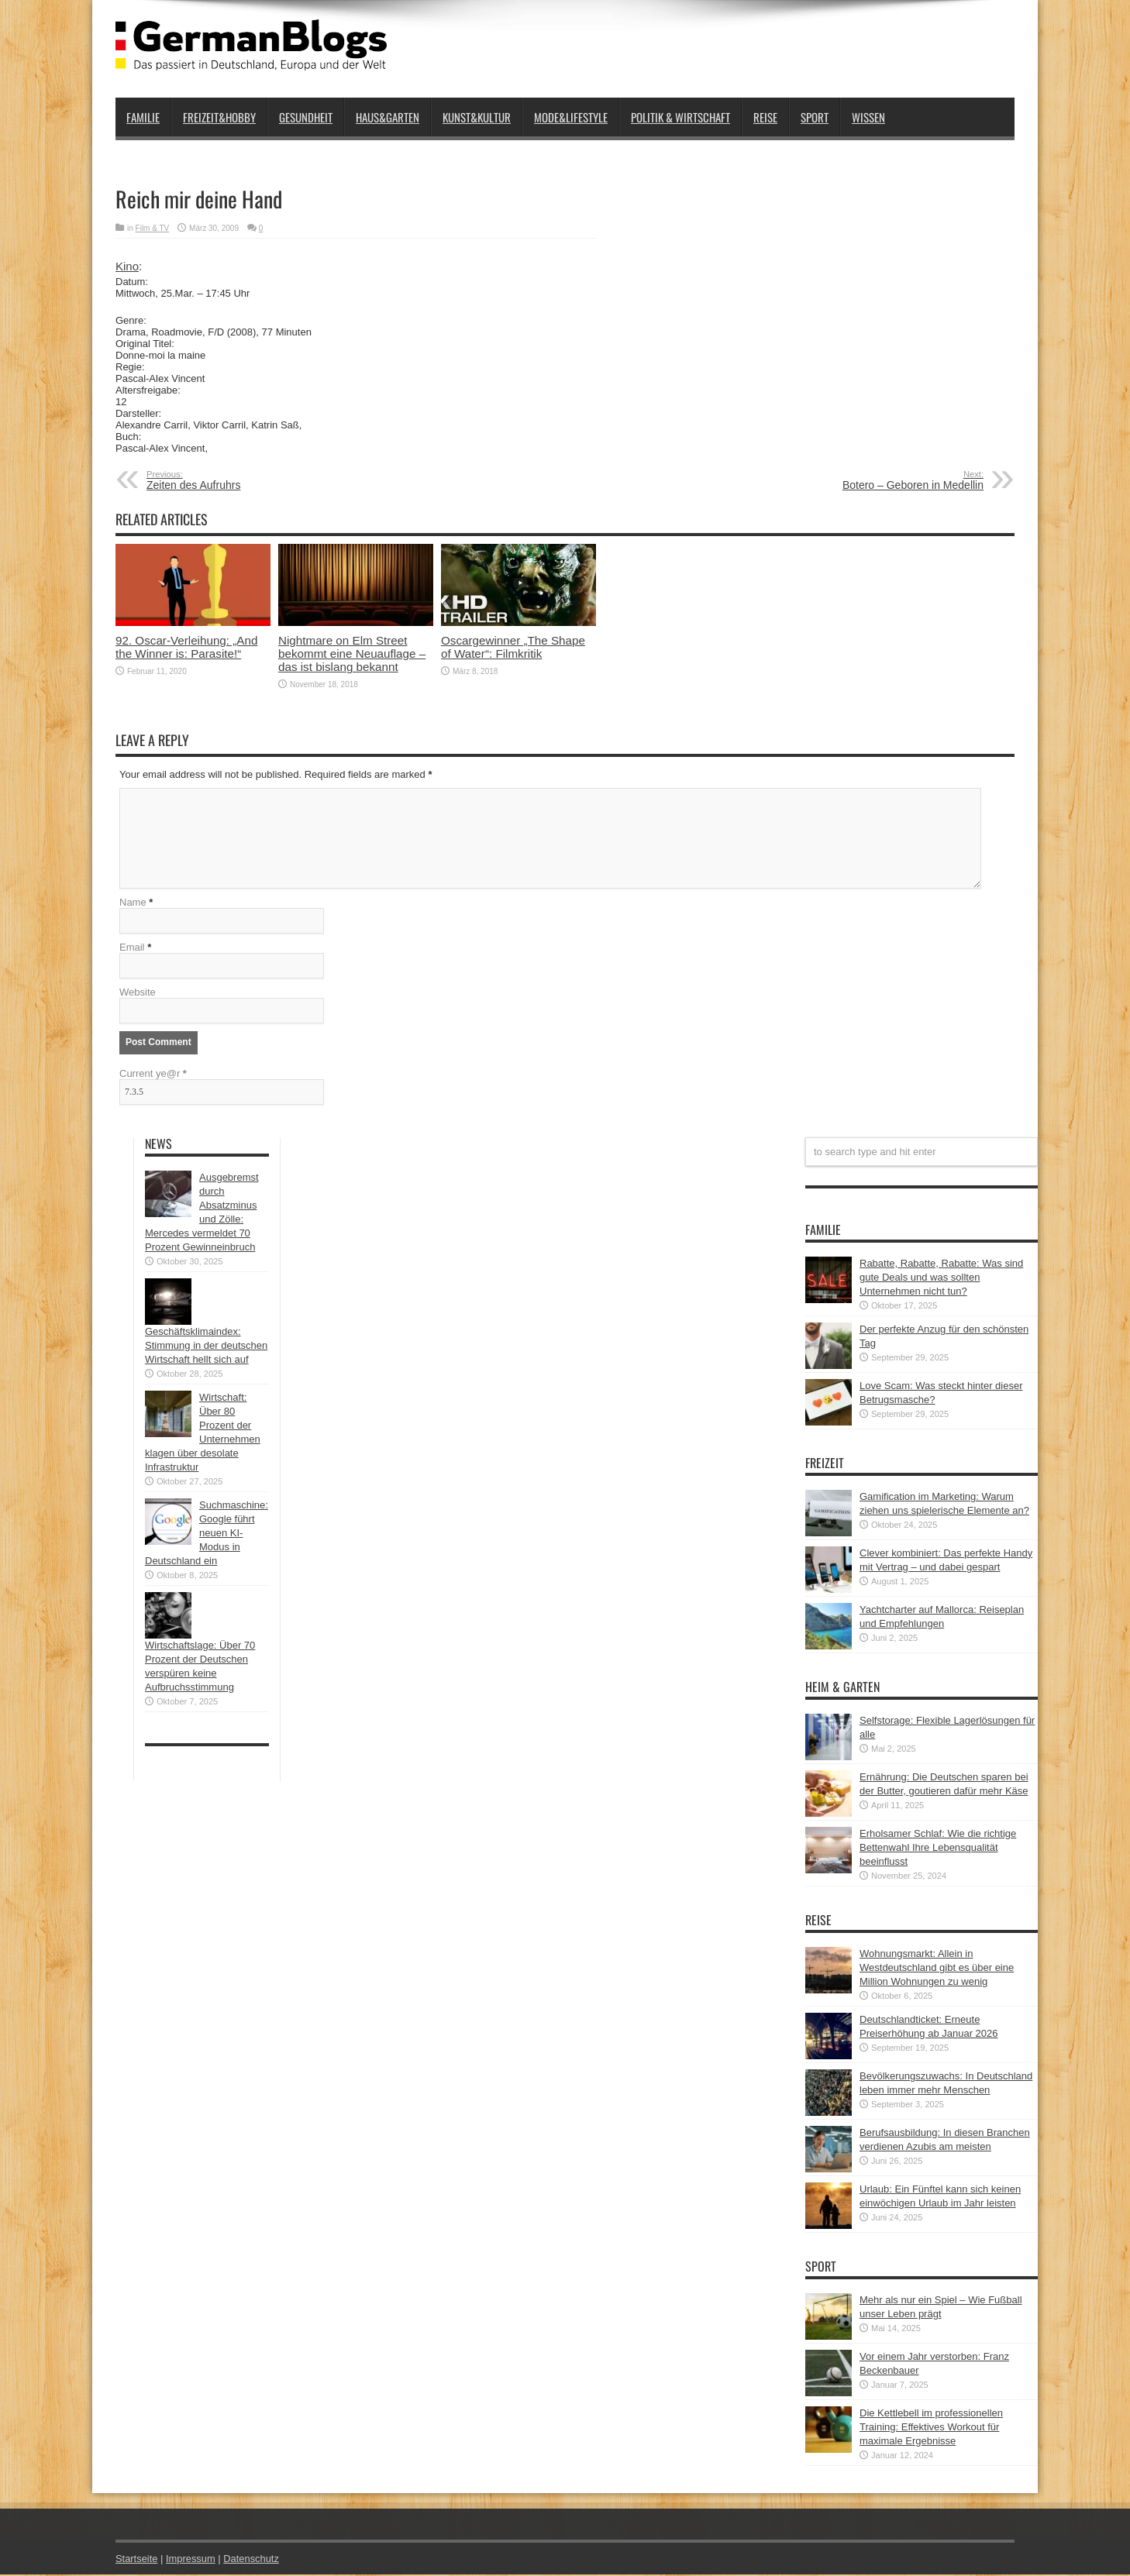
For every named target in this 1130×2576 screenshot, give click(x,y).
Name (132, 904)
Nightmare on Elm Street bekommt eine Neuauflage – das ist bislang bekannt (351, 653)
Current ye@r (153, 1075)
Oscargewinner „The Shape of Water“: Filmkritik (513, 647)
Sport (815, 117)
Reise (765, 117)
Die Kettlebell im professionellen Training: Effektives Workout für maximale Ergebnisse (931, 2428)
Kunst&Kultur (477, 117)
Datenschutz (252, 2560)
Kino (127, 266)
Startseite (136, 2560)
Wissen (868, 117)
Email (132, 948)
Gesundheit (305, 117)
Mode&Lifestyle (571, 117)
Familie (143, 117)
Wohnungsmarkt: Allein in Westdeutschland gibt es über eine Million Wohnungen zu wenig (937, 1969)
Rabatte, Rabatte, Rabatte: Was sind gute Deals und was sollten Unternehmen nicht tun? (941, 1278)
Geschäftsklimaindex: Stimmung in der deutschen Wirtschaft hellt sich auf (206, 1347)
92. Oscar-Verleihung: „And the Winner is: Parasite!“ (186, 647)
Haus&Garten (387, 117)
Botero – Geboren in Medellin (889, 480)
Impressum (191, 2560)
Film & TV (153, 228)
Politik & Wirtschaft (680, 117)
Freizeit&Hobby (219, 117)
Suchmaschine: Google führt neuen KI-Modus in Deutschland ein (206, 1534)
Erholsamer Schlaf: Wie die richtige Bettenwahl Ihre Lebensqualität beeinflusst (938, 1849)
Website (137, 993)
